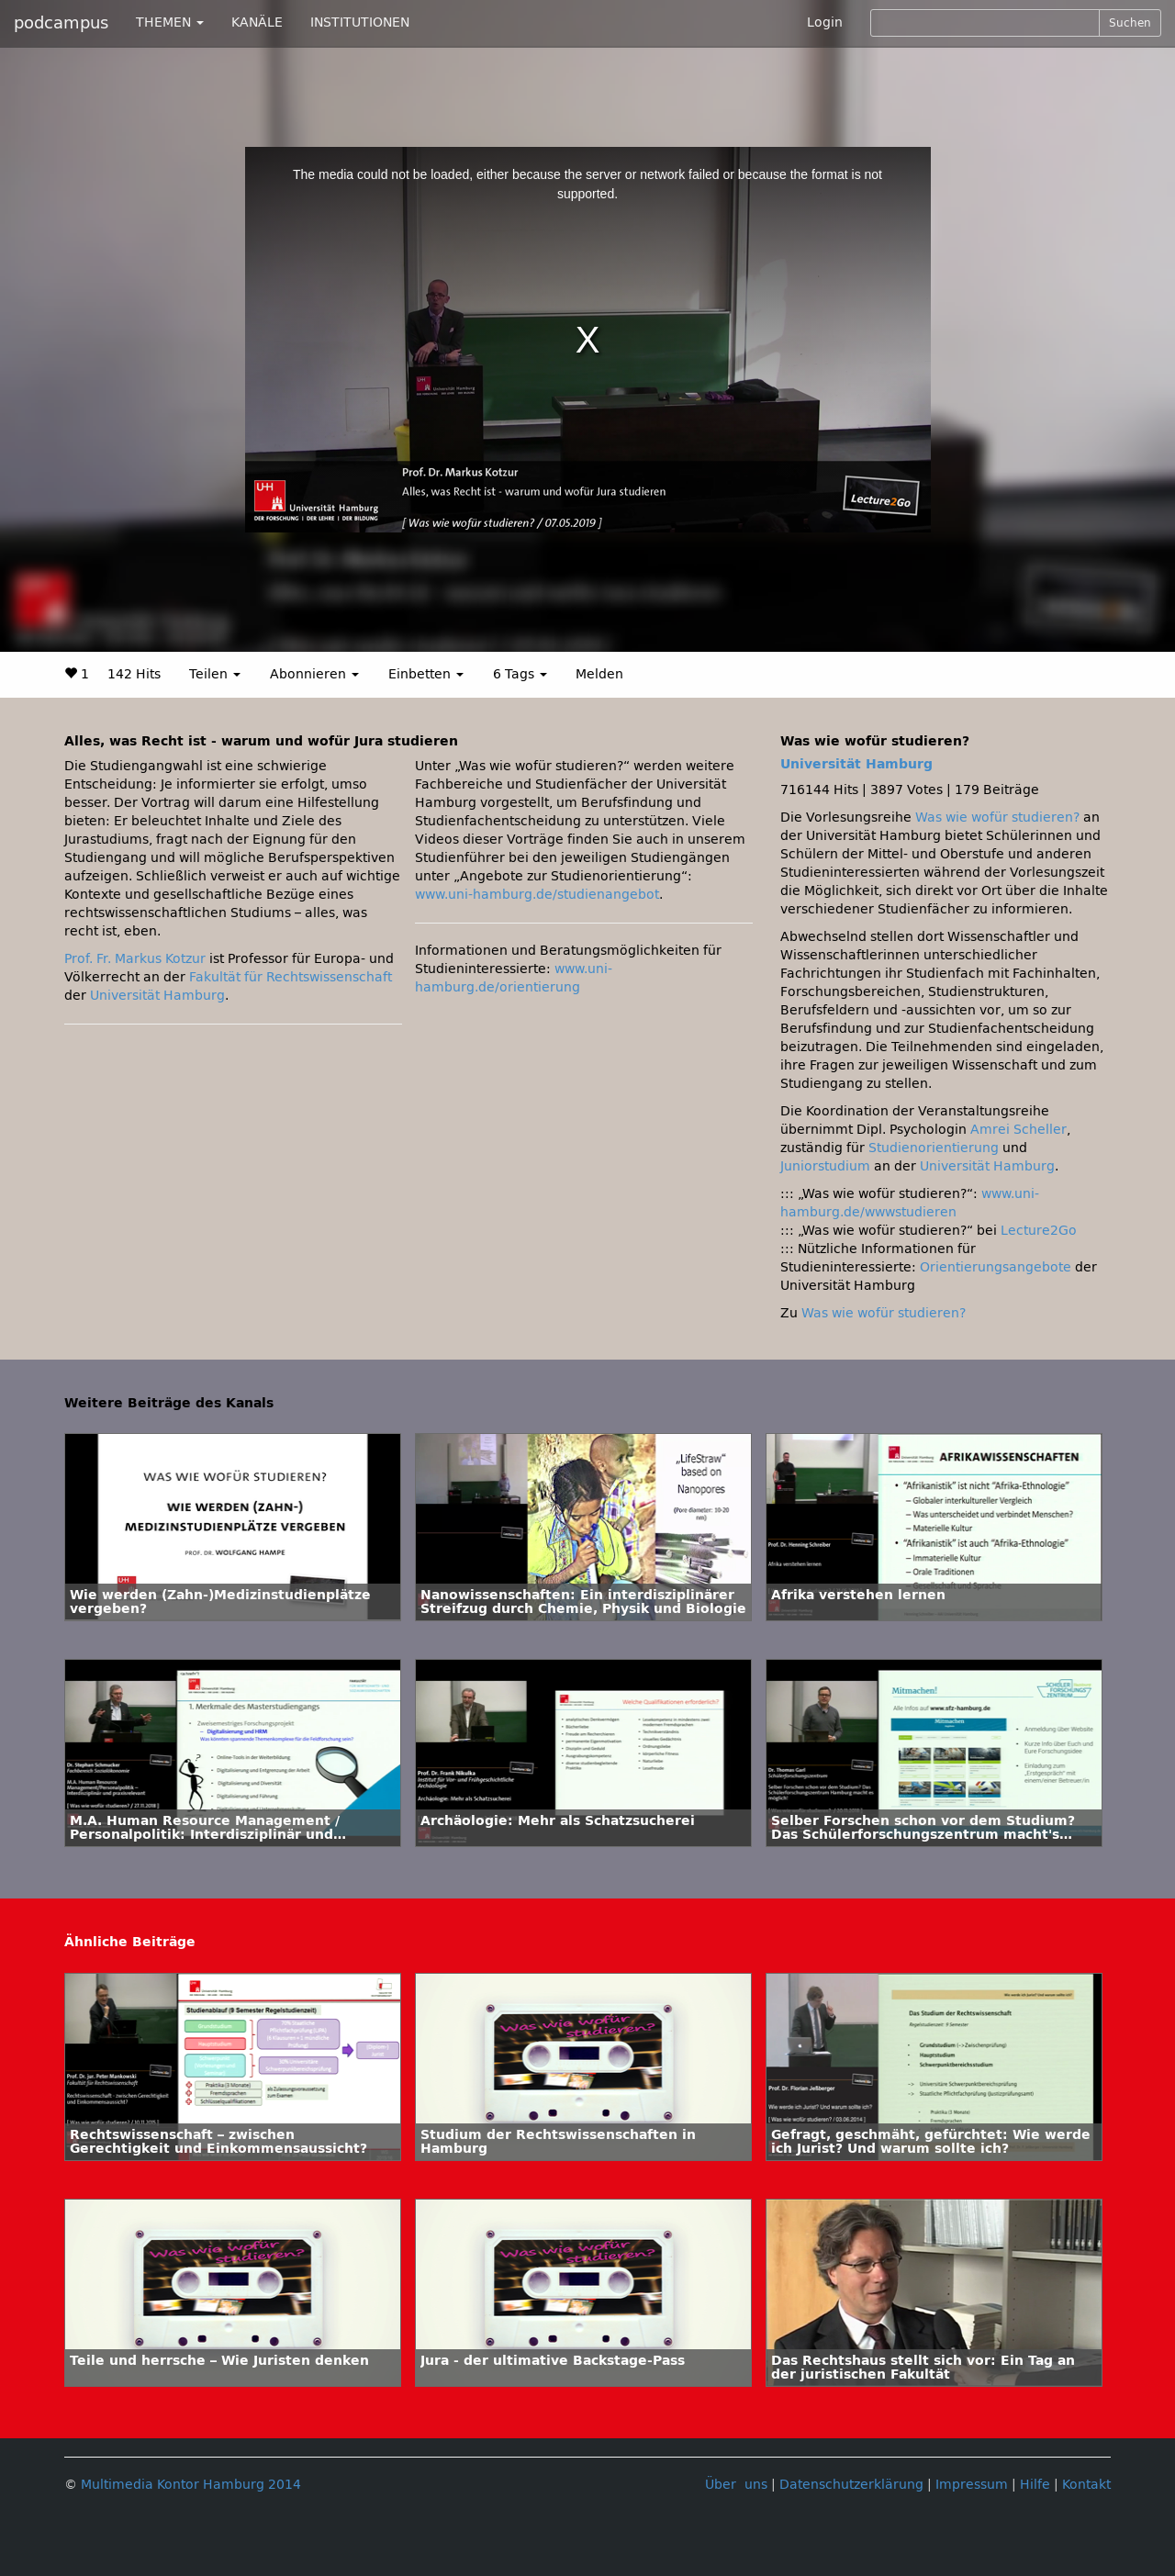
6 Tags (520, 674)
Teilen (215, 674)
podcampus (61, 23)
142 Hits (134, 674)
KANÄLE (257, 22)
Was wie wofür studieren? (997, 817)
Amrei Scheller (1018, 1129)
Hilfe (1035, 2484)
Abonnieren (314, 674)
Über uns (736, 2484)
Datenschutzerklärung (851, 2484)
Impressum (971, 2484)
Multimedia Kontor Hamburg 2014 (191, 2484)
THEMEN (170, 22)
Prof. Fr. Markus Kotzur (135, 959)
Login (825, 22)
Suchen (1130, 23)
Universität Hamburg (157, 995)
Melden (599, 674)
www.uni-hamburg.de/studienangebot (537, 894)
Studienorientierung (933, 1148)
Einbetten (426, 674)
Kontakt (1086, 2484)
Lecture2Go (1039, 1230)
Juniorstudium (825, 1166)
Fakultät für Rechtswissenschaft (290, 977)
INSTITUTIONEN (359, 22)
